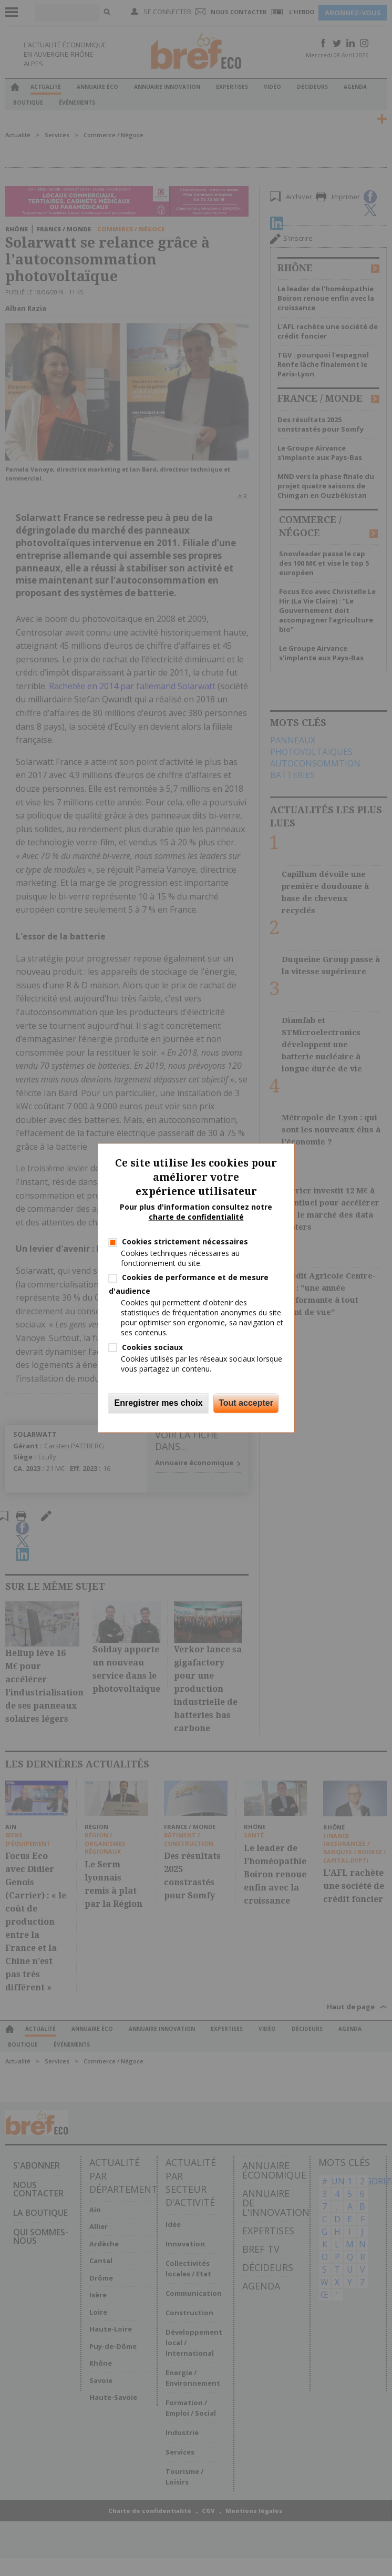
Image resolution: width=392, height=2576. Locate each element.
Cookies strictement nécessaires (185, 1241)
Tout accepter (246, 1403)
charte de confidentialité (196, 1217)
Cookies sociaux (152, 1347)
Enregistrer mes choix (159, 1403)
